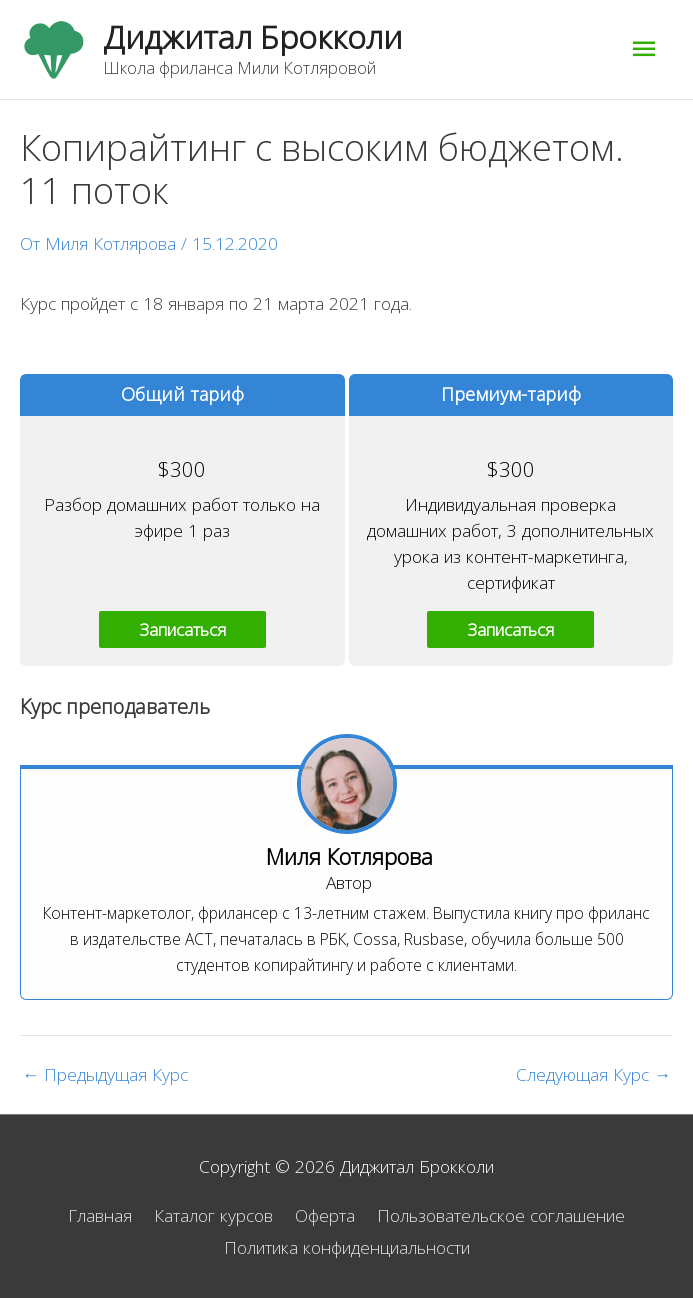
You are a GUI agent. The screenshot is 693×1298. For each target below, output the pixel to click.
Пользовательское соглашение (501, 1215)
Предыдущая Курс (105, 1074)
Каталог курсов (213, 1215)
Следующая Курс (593, 1074)
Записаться (182, 629)
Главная (100, 1215)
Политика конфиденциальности (347, 1247)
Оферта (325, 1215)
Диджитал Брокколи (252, 36)
